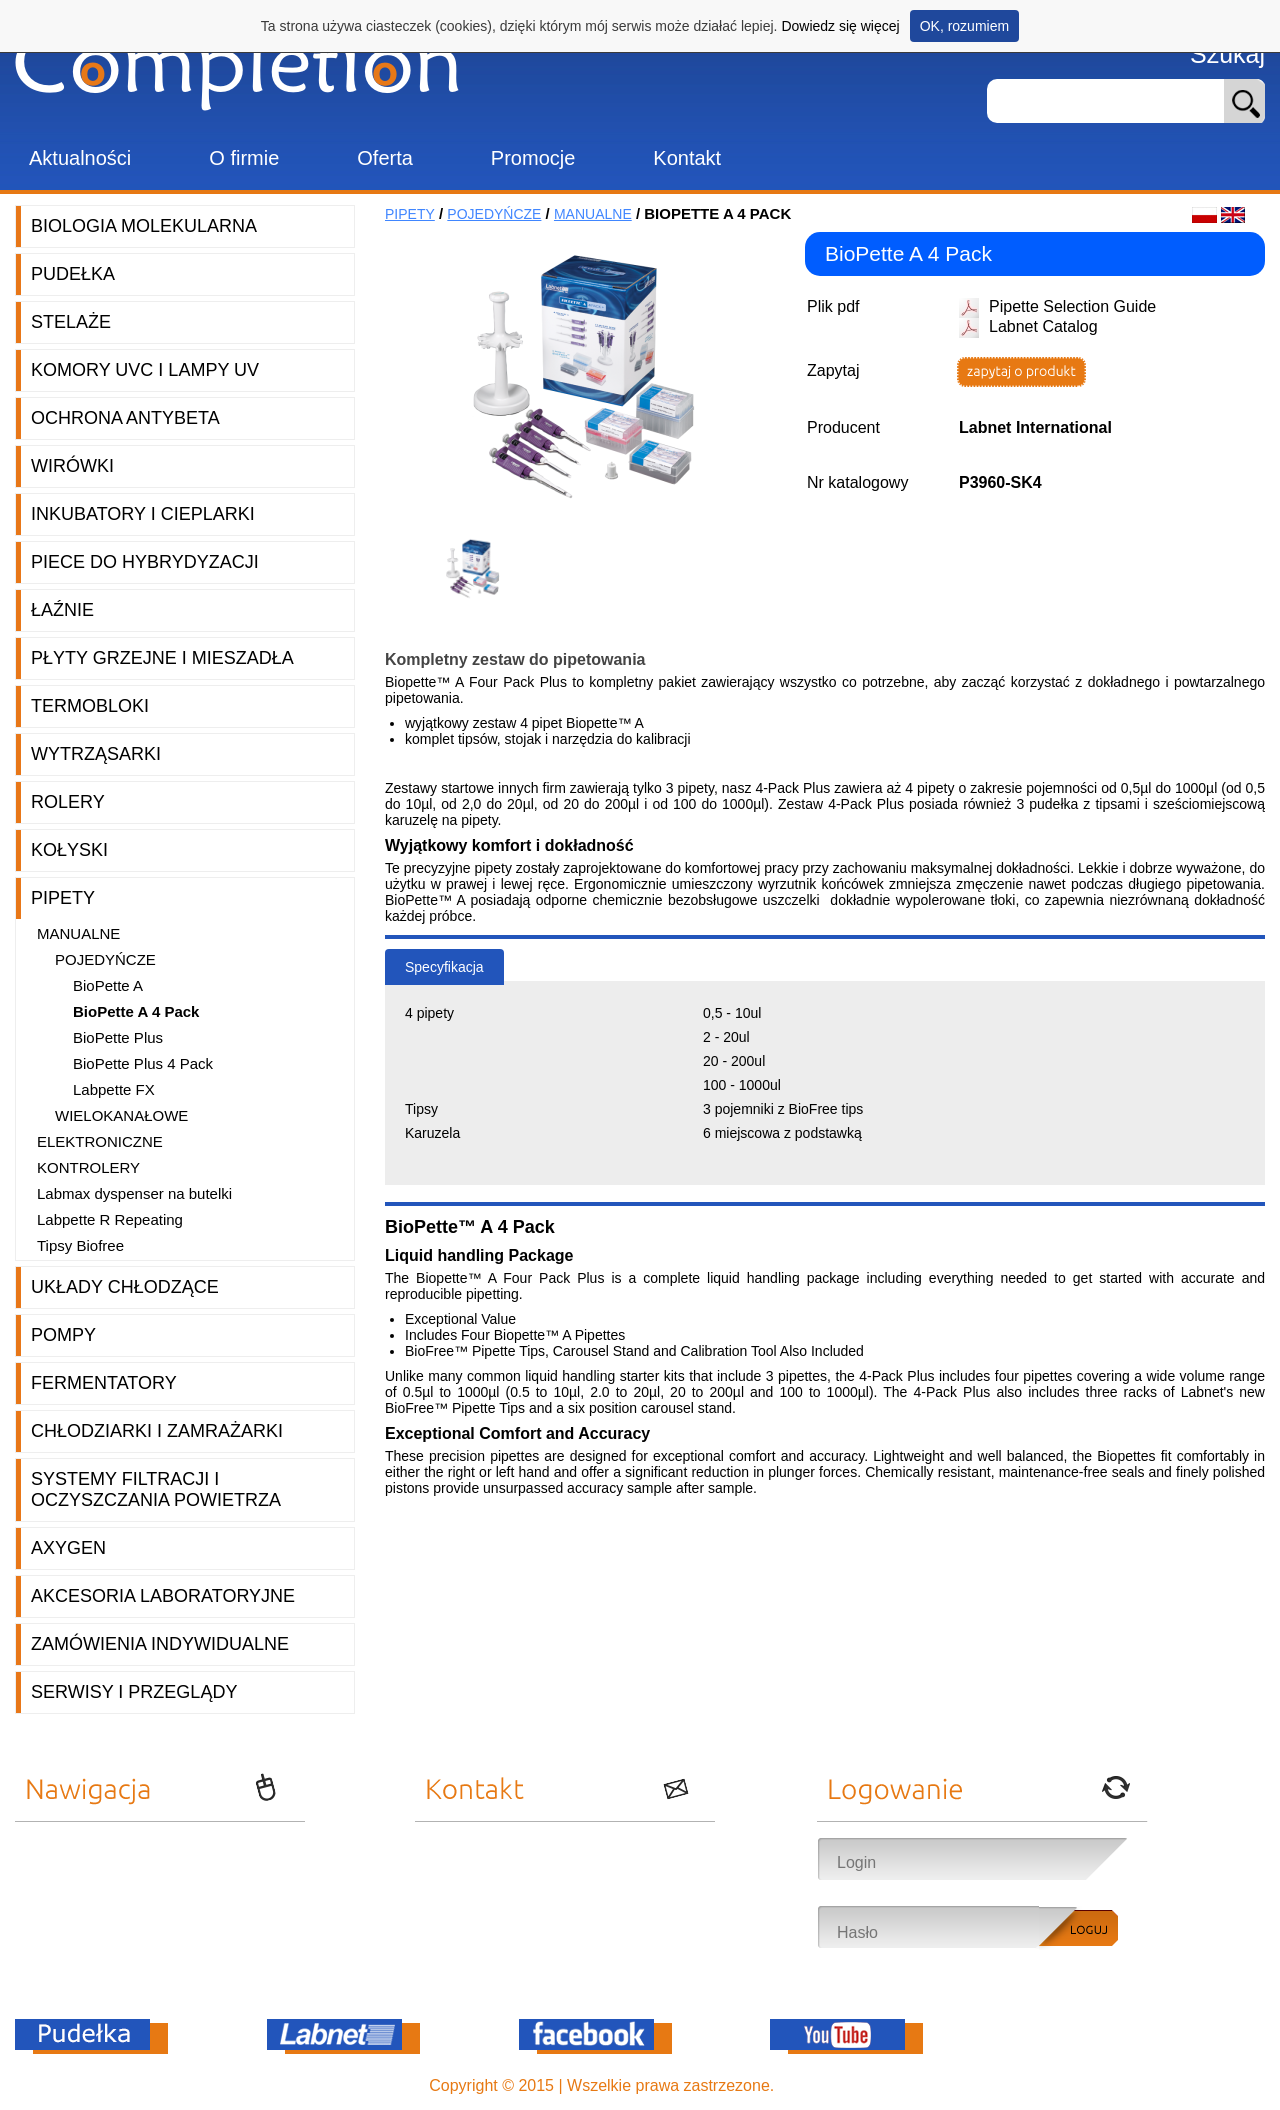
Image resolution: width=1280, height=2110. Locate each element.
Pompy (63, 1335)
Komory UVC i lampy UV (145, 370)
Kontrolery (88, 1167)
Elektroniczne (100, 1141)
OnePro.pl (815, 2085)
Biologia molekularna (144, 226)
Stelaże (71, 322)
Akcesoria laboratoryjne (163, 1596)
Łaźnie (62, 610)
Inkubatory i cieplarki (143, 514)
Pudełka (73, 274)
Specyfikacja (444, 967)
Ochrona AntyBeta (125, 418)
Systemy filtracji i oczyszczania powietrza (156, 1489)
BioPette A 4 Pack (136, 1011)
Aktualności (80, 158)
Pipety (63, 898)
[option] (480, 570)
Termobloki (90, 706)
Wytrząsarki (96, 754)
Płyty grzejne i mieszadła (162, 658)
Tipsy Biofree (80, 1245)
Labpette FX (114, 1089)
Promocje (533, 158)
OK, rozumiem (964, 26)
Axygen (68, 1548)
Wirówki (72, 466)
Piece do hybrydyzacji (145, 562)
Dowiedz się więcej (840, 26)
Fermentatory (104, 1383)
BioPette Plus (118, 1037)
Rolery (68, 802)
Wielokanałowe (121, 1115)
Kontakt (687, 158)
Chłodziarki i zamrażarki (157, 1431)
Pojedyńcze (105, 959)
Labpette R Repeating (110, 1219)
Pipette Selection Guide (1072, 306)
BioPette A (108, 985)
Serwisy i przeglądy (134, 1692)
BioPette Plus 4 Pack (143, 1063)
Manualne (78, 933)
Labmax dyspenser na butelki (134, 1193)
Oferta (385, 158)
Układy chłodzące (125, 1287)
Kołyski (69, 850)
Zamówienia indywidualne (160, 1644)
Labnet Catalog (1043, 326)
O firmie (244, 158)
